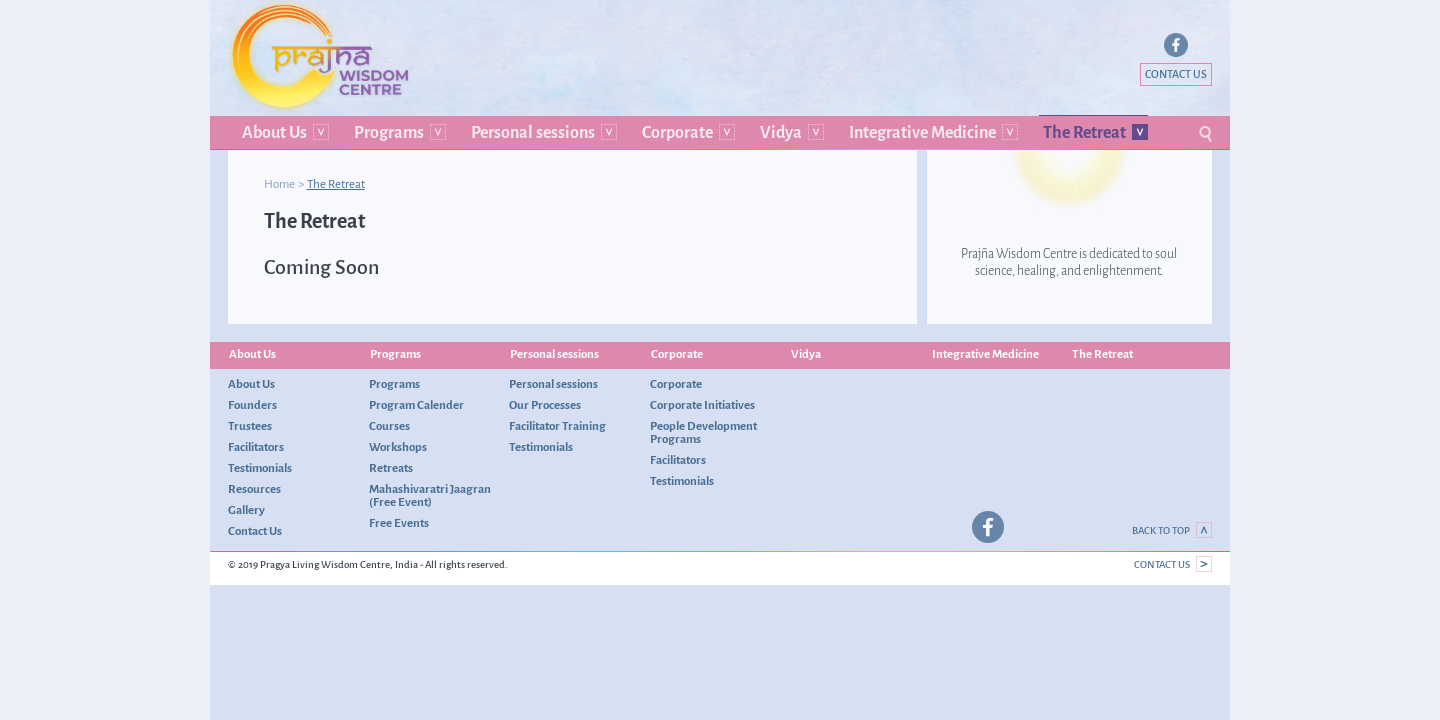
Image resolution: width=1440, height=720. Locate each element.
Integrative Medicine (922, 132)
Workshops (398, 447)
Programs (389, 132)
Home (279, 184)
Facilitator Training (557, 426)
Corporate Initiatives (702, 405)
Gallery (246, 510)
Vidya (781, 132)
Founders (252, 405)
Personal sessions (533, 132)
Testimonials (260, 468)
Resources (254, 489)
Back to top (1172, 530)
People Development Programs (703, 432)
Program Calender (416, 405)
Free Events (399, 523)
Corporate (677, 132)
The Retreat (1084, 132)
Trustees (250, 426)
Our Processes (545, 405)
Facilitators (256, 447)
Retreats (391, 468)
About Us (274, 132)
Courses (389, 426)
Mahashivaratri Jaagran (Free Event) (430, 495)
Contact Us (1176, 74)
